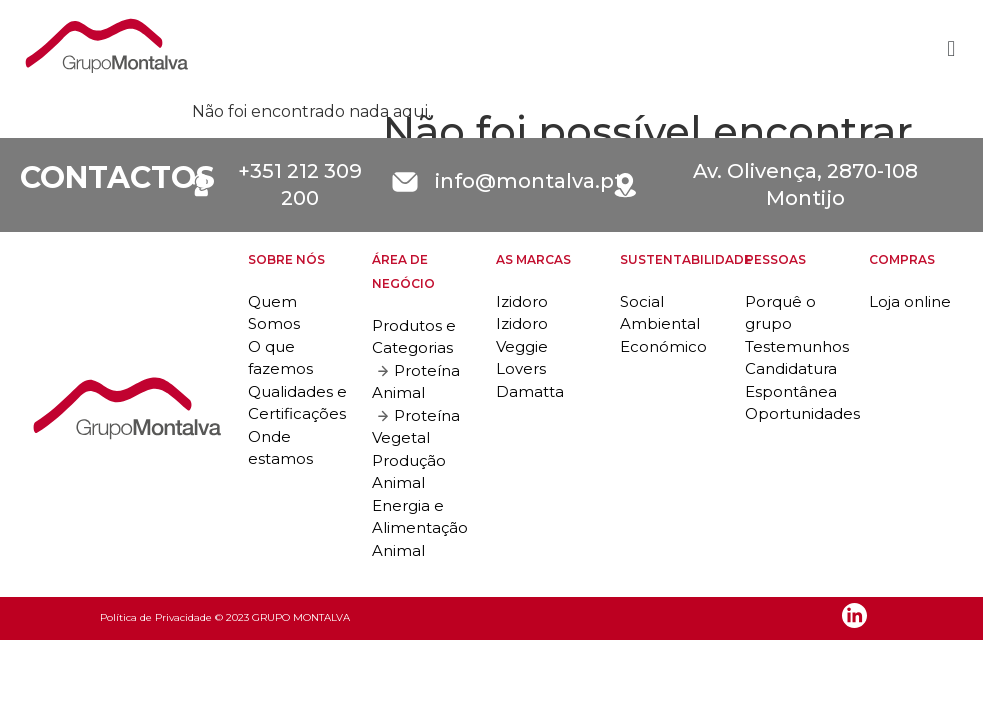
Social (642, 301)
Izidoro (522, 301)
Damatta (530, 391)
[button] (951, 49)
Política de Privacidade (156, 617)
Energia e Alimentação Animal (420, 528)
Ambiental (660, 323)
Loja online (910, 301)
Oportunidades (802, 413)
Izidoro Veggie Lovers (522, 346)
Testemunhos (797, 346)
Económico (663, 346)
